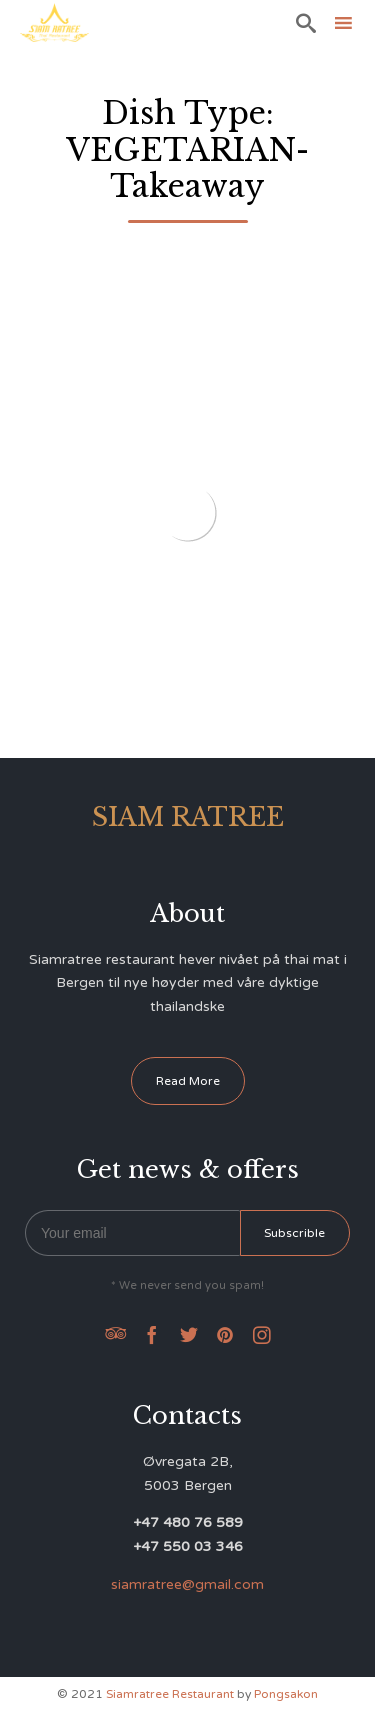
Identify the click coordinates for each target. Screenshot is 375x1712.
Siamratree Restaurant (170, 1694)
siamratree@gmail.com (187, 1584)
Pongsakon (286, 1694)
